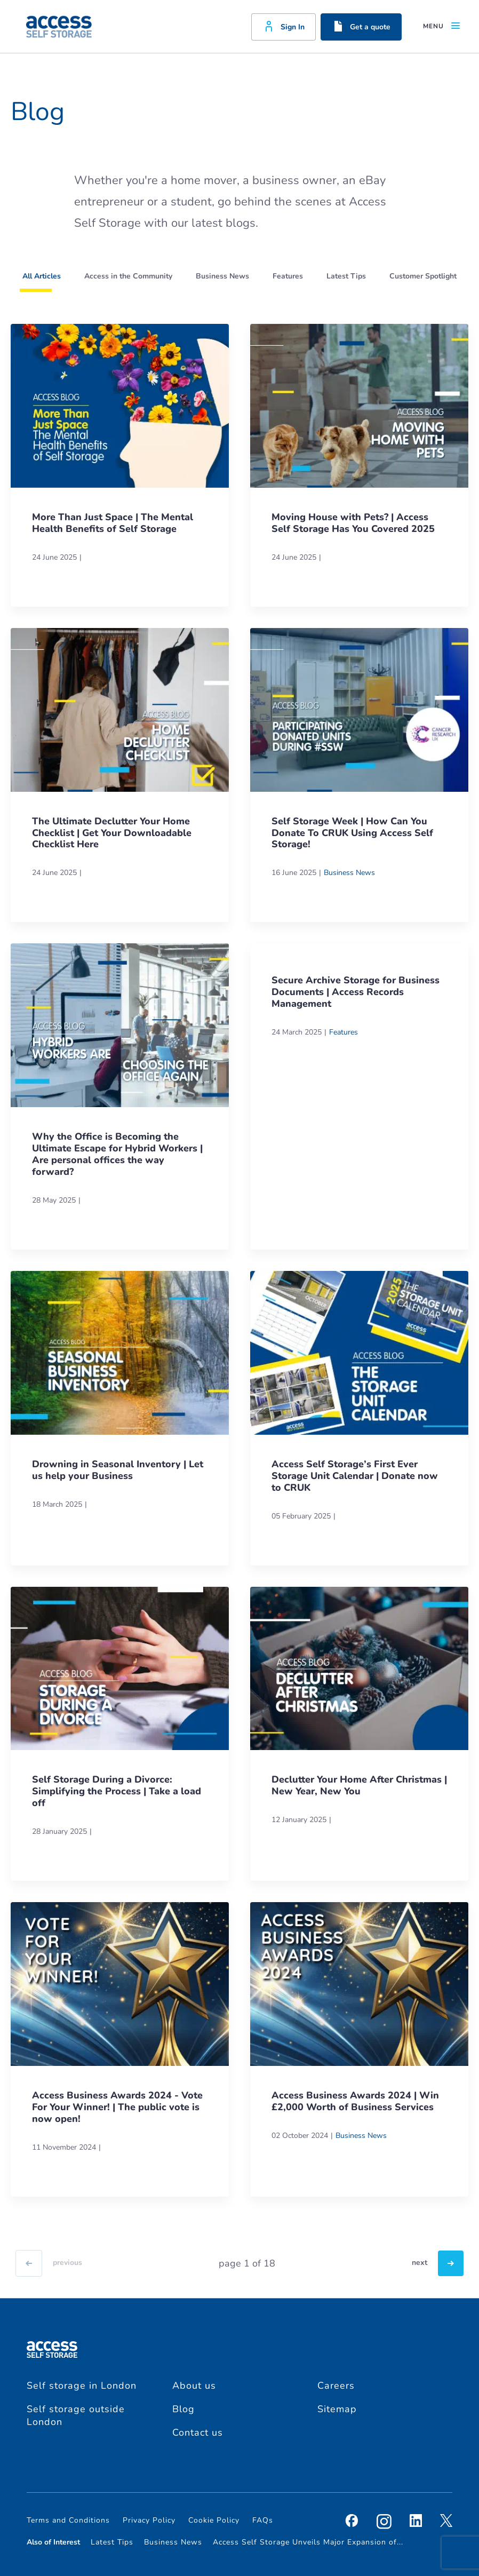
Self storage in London (82, 2385)
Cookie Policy (213, 2520)
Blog (183, 2409)
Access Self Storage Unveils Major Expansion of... (308, 2542)
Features (343, 1032)
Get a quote (361, 26)
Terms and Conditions (68, 2520)
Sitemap (337, 2409)
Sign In (283, 26)
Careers (336, 2385)
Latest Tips (112, 2542)
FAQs (262, 2520)
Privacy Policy (149, 2520)
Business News (349, 873)
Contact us (197, 2432)
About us (194, 2385)
